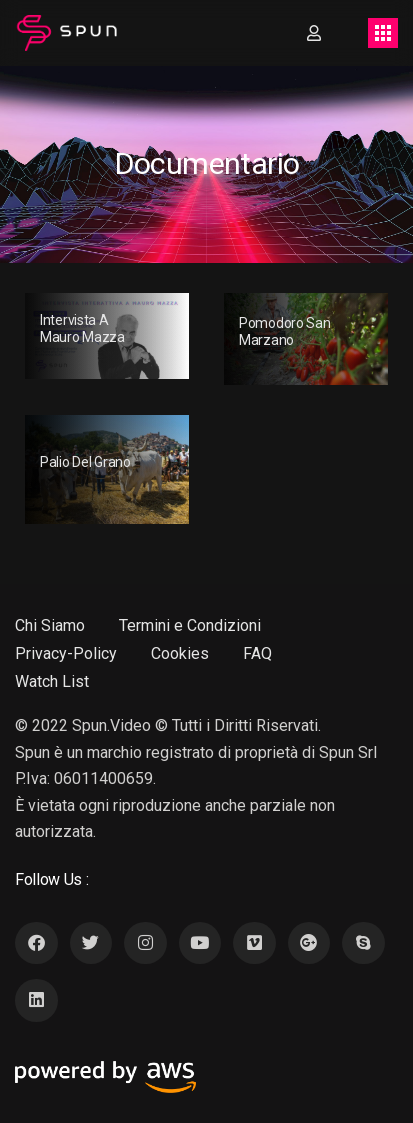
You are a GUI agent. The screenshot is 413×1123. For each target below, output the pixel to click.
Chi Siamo (50, 625)
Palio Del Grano (85, 462)
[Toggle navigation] (383, 33)
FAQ (257, 653)
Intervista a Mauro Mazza (82, 328)
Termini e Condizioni (190, 625)
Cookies (180, 653)
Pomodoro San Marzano (285, 331)
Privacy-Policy (66, 653)
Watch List (52, 681)
